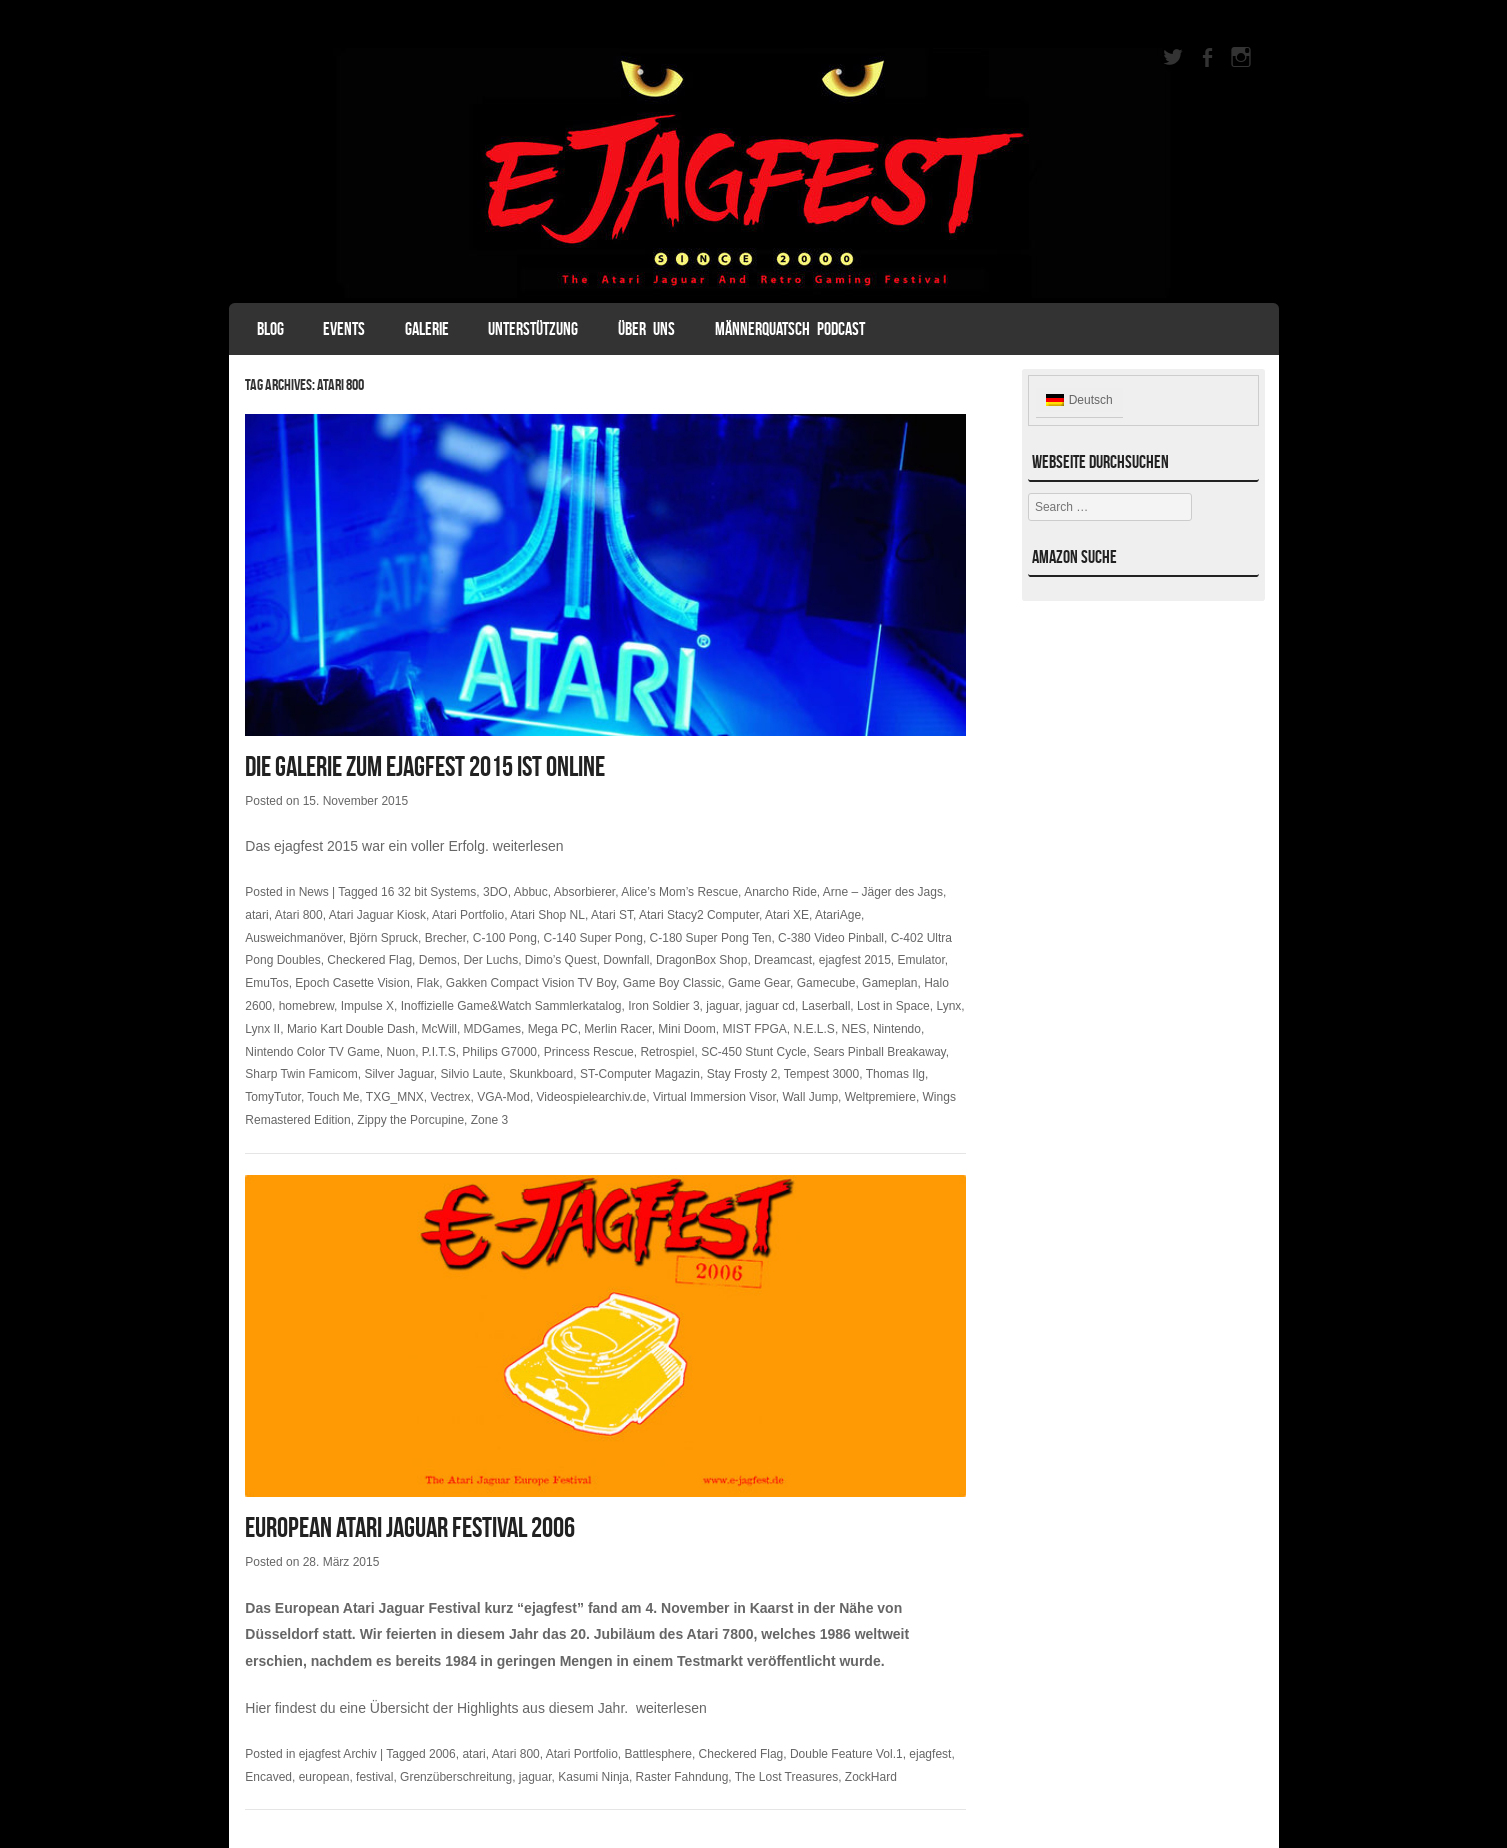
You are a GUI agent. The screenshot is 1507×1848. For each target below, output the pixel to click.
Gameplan (889, 983)
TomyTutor (273, 1097)
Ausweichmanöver (293, 938)
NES (854, 1029)
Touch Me (333, 1097)
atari (256, 915)
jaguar (722, 1006)
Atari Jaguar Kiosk (377, 915)
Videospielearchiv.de (592, 1097)
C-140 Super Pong (592, 938)
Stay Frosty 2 (742, 1074)
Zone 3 (489, 1120)
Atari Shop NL (547, 915)
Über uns (646, 329)
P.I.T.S (439, 1052)
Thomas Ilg (895, 1074)
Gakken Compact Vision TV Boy (531, 983)
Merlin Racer (617, 1029)
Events (344, 329)
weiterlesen (528, 846)
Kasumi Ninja (593, 1777)
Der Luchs (490, 960)
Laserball (826, 1006)
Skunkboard (541, 1074)
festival (374, 1777)
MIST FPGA (754, 1029)
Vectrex (451, 1097)
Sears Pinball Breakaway (879, 1052)
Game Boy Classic (672, 983)
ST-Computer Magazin (640, 1074)
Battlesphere (657, 1754)
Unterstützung (533, 329)
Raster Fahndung (682, 1777)
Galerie (427, 329)
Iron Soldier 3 (663, 1006)
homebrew (306, 1006)
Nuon (400, 1052)
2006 (442, 1754)
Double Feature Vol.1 (846, 1754)
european (324, 1777)
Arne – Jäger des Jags (883, 892)
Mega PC (553, 1029)
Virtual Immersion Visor (714, 1097)
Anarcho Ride (780, 892)
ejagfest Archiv (338, 1754)
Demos (438, 960)
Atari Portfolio (468, 915)
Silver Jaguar (398, 1074)
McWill (439, 1029)
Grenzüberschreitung (456, 1777)
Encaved (268, 1777)
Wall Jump (810, 1097)
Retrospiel (667, 1052)
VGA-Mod (503, 1097)
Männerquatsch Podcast (790, 329)
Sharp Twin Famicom (301, 1074)
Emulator (921, 960)
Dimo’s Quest (561, 960)
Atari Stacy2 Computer (699, 915)
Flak (428, 983)
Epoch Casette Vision (352, 983)
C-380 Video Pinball (831, 938)
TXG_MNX (395, 1097)
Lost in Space (893, 1006)
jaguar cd (770, 1006)
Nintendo (897, 1029)
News (314, 892)
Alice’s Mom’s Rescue (679, 892)
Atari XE (787, 915)
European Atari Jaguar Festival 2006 (410, 1527)
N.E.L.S (814, 1029)
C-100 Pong (505, 938)
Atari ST (612, 915)
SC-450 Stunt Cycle (753, 1052)
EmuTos (266, 983)
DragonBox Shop (701, 960)
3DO (495, 892)
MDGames (492, 1029)
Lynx (948, 1006)
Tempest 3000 (821, 1074)
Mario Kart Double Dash (351, 1029)
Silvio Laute (472, 1074)
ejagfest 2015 (855, 960)
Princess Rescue (589, 1052)
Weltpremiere (880, 1097)
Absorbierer (584, 892)
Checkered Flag (369, 960)
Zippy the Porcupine (410, 1120)
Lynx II (262, 1029)
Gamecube (826, 983)
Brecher (445, 938)
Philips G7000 (499, 1052)
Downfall (626, 960)
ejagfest (930, 1754)
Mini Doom (686, 1029)
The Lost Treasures (786, 1777)
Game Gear (759, 983)
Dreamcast (783, 960)
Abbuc (531, 892)
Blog (270, 329)
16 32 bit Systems (428, 892)
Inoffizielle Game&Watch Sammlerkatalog (511, 1006)
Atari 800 (299, 915)
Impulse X (367, 1006)
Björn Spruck (383, 938)
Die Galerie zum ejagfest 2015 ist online (425, 766)
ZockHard (871, 1777)
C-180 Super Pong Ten (711, 938)
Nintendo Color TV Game (312, 1052)
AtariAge (838, 915)
